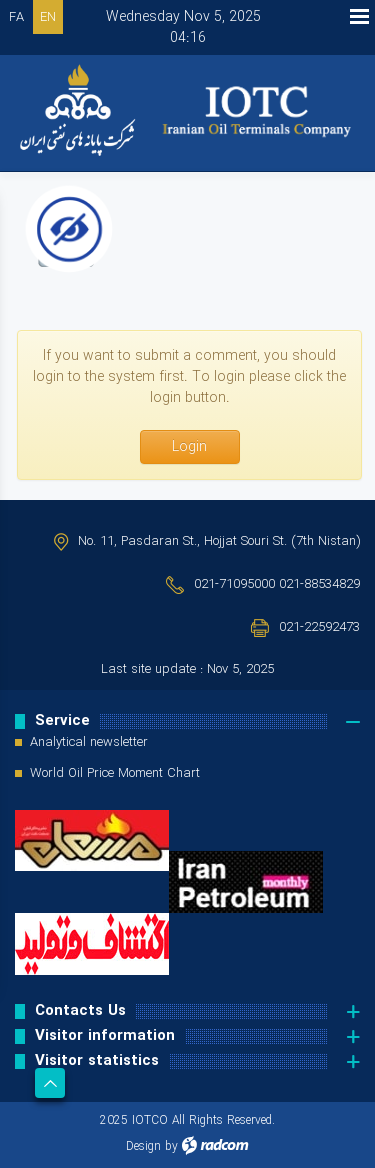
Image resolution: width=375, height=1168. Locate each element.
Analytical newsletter (89, 743)
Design (143, 1146)
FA (16, 17)
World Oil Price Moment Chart (115, 774)
